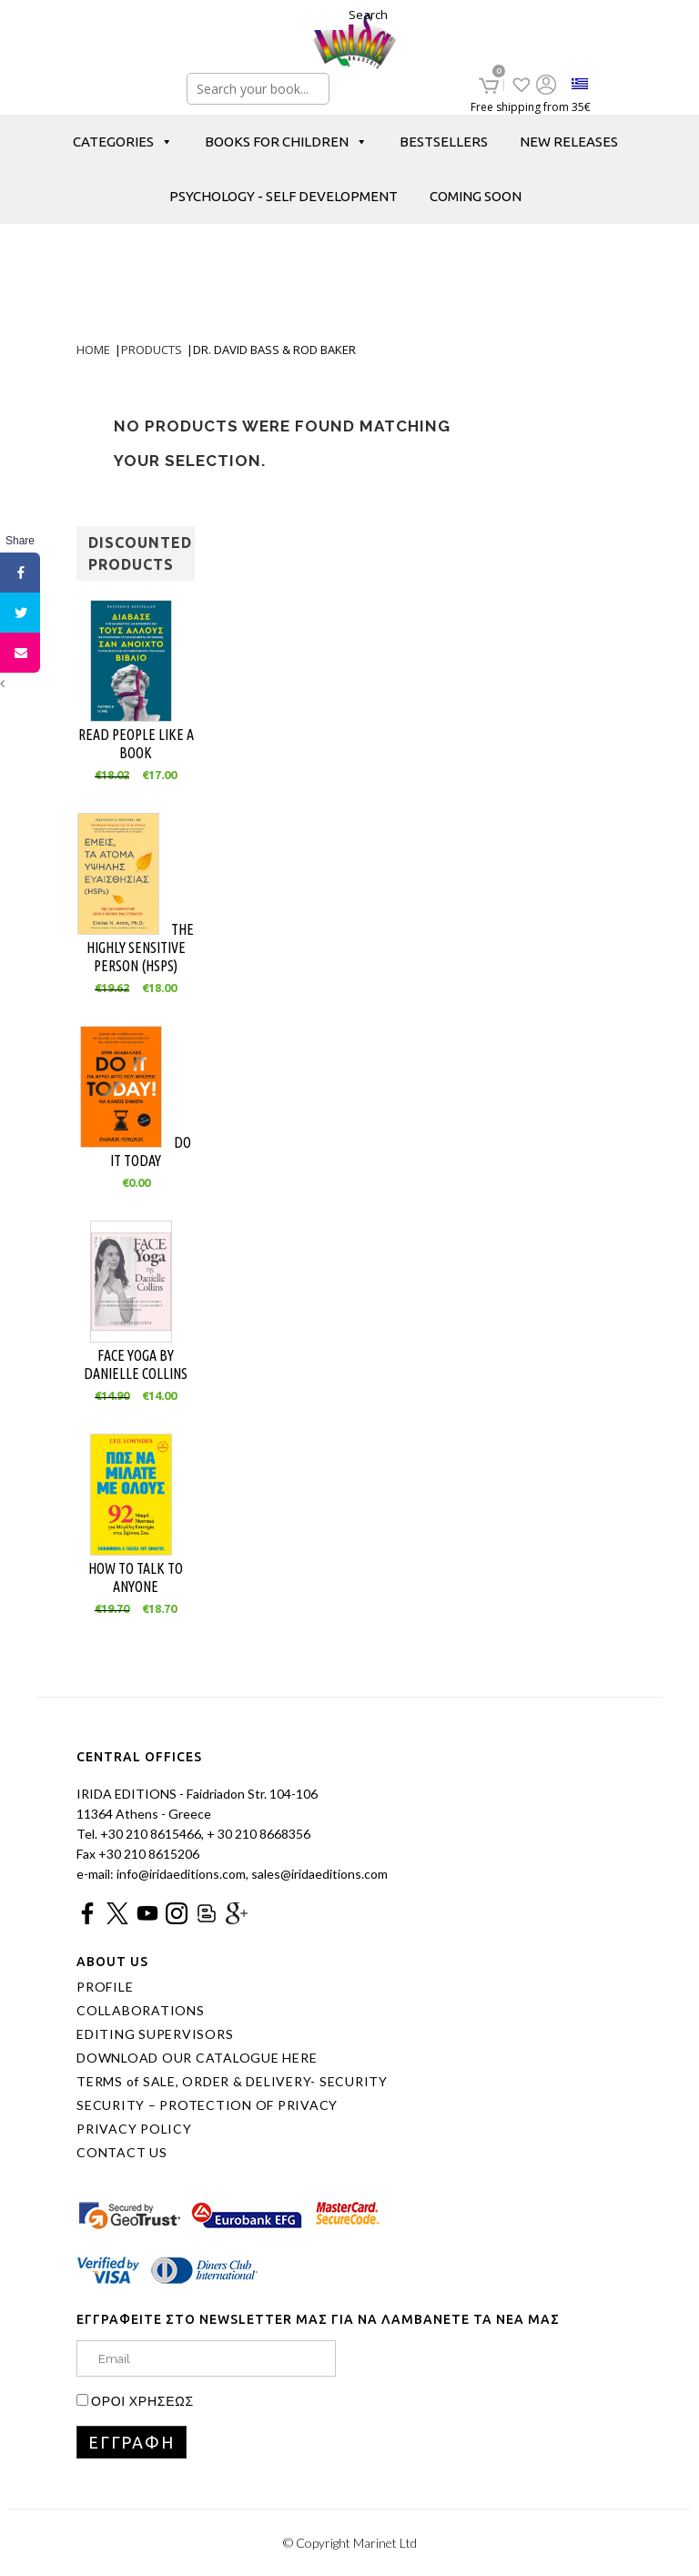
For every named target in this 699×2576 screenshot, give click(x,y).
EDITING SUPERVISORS (154, 2034)
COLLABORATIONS (140, 2010)
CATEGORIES (123, 141)
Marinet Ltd (385, 2543)
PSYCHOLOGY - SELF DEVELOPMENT (283, 196)
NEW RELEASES (569, 141)
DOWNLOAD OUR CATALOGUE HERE (196, 2058)
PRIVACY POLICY (134, 2129)
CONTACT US (121, 2152)
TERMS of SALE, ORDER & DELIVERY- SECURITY (232, 2081)
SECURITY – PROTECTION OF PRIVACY (207, 2105)
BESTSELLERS (444, 141)
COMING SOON (476, 196)
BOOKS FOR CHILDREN (286, 141)
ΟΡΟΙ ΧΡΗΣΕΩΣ (142, 2401)
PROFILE (104, 1987)
